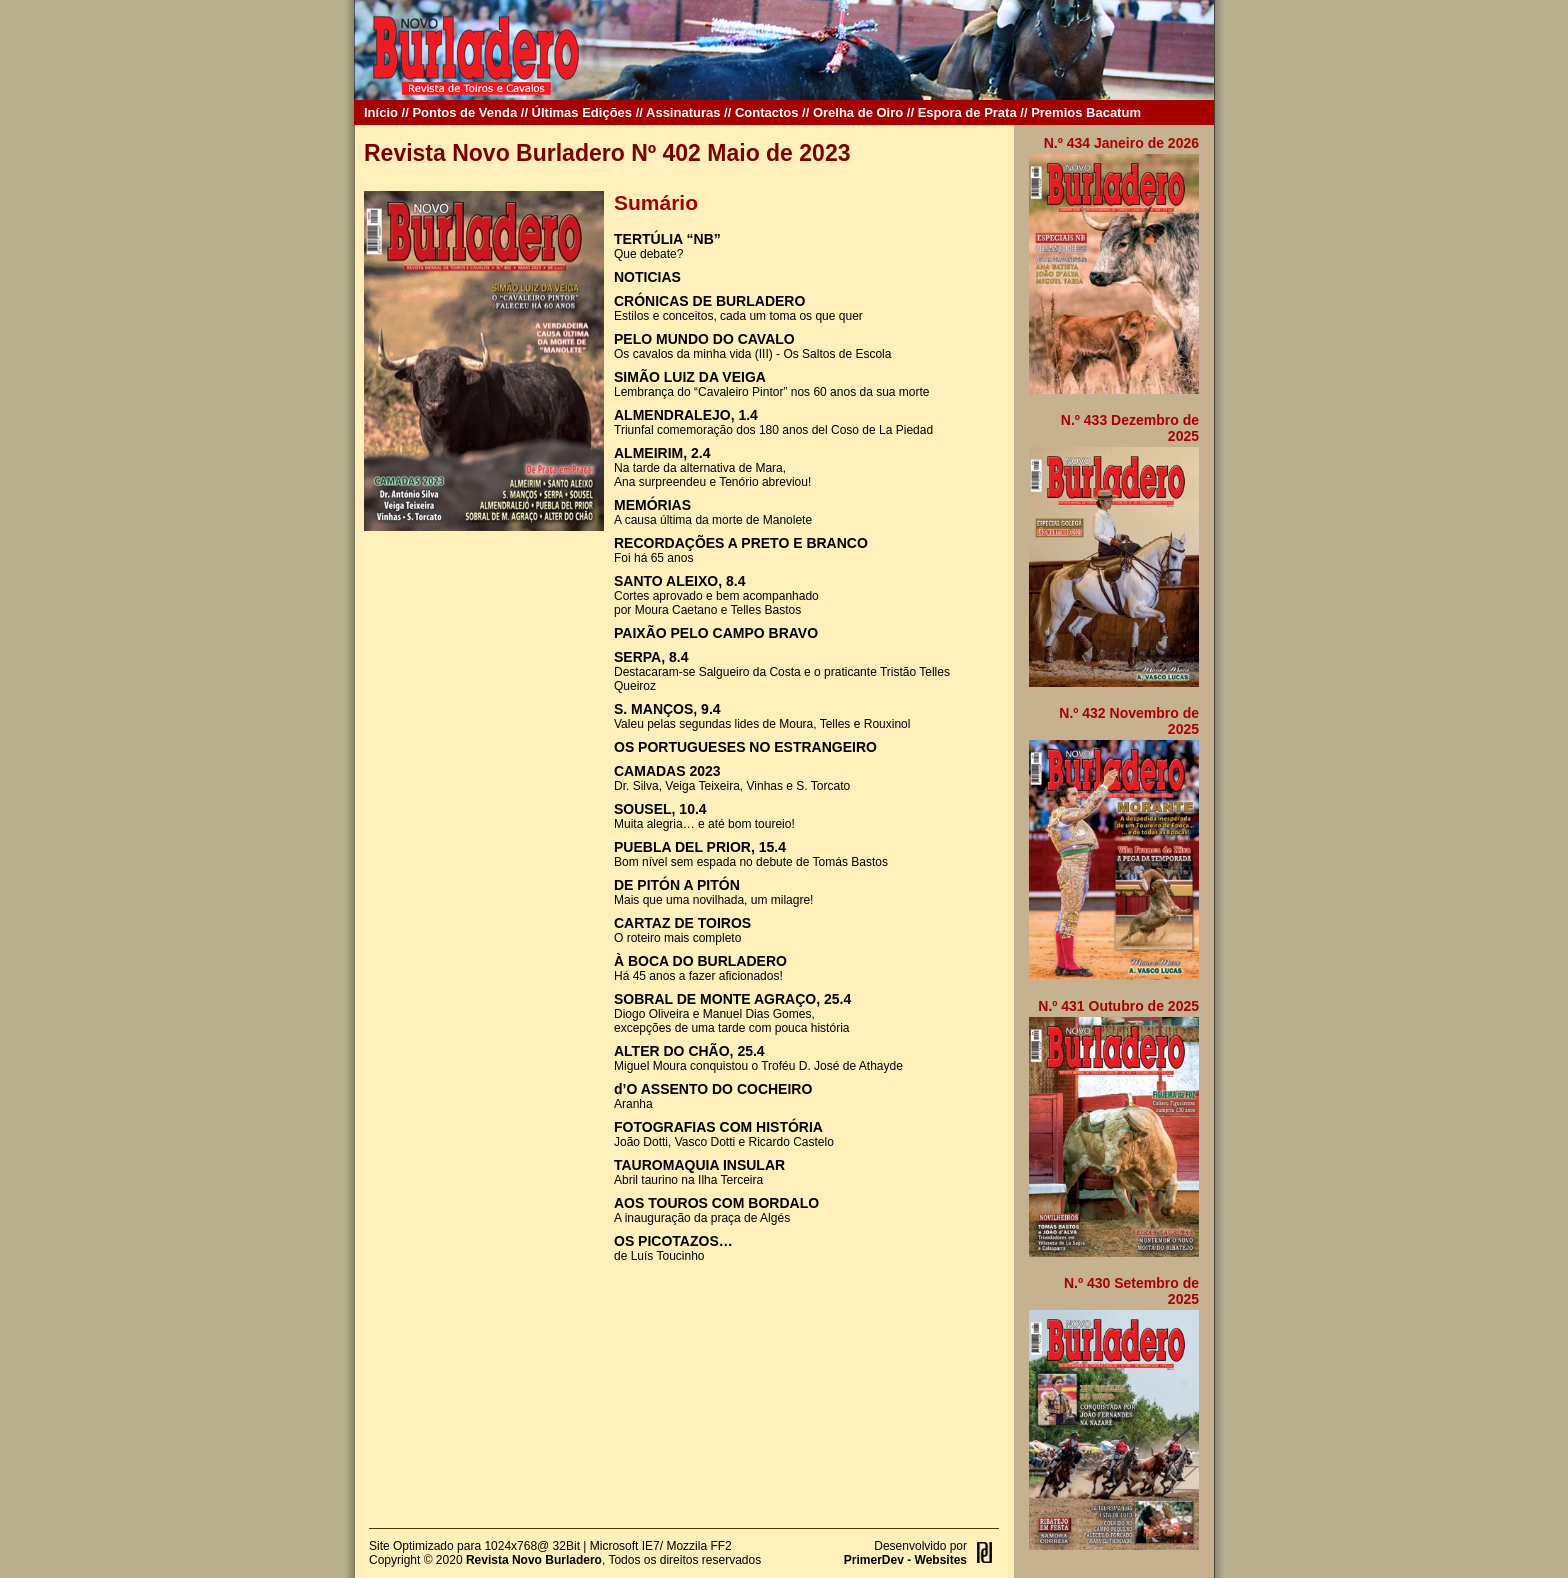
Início (381, 112)
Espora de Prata (967, 112)
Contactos (767, 112)
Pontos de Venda (464, 112)
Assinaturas (683, 112)
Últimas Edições (582, 112)
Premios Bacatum (1086, 112)
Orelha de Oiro (858, 112)
